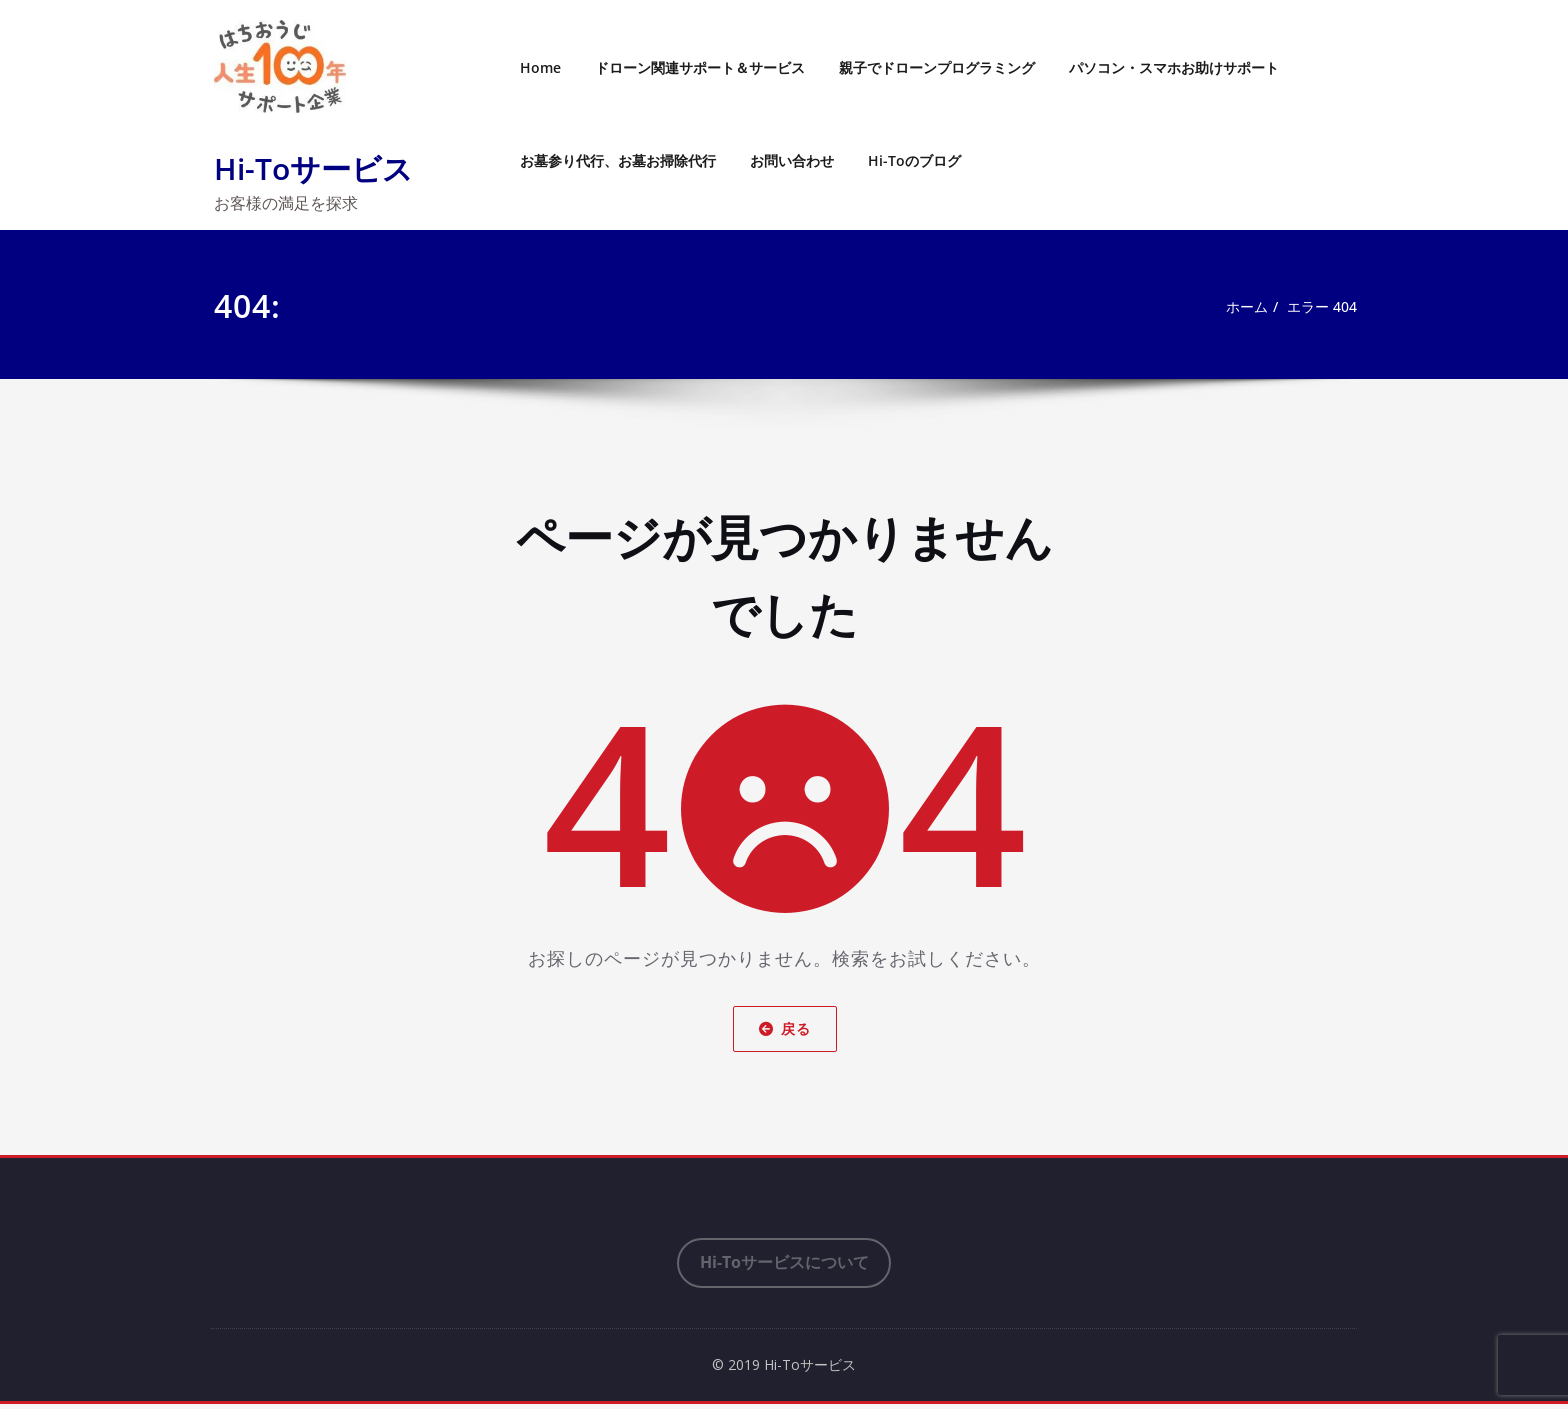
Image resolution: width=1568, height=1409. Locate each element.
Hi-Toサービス (313, 168)
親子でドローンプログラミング (937, 67)
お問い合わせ (792, 160)
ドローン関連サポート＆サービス (700, 67)
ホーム (1238, 307)
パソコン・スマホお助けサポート (1174, 67)
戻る (784, 1028)
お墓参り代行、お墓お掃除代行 (618, 160)
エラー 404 (1319, 307)
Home (540, 67)
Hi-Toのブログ (914, 160)
